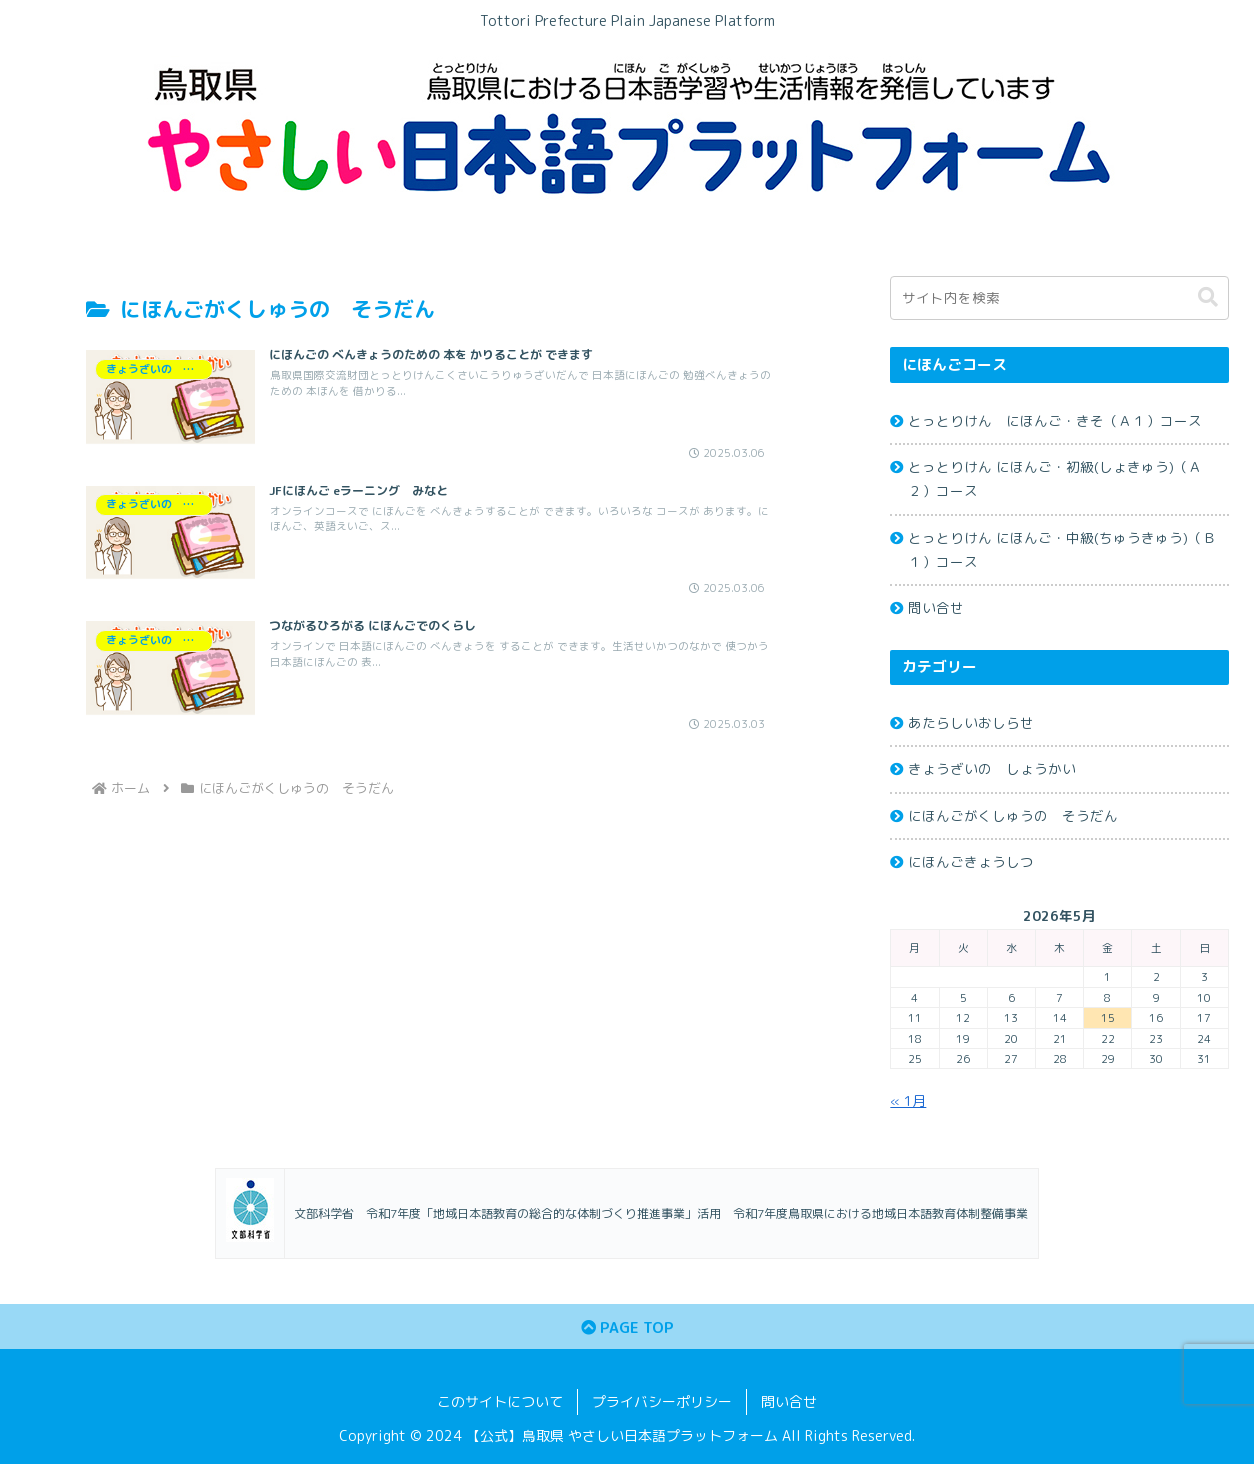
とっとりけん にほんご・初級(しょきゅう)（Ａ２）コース (1055, 478)
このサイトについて (500, 1401)
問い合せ (936, 607)
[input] (1059, 298)
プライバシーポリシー (662, 1401)
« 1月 (908, 1100)
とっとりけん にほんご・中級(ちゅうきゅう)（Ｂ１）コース (1062, 549)
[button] (1208, 297)
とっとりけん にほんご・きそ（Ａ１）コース (1055, 420)
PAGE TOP (627, 1327)
